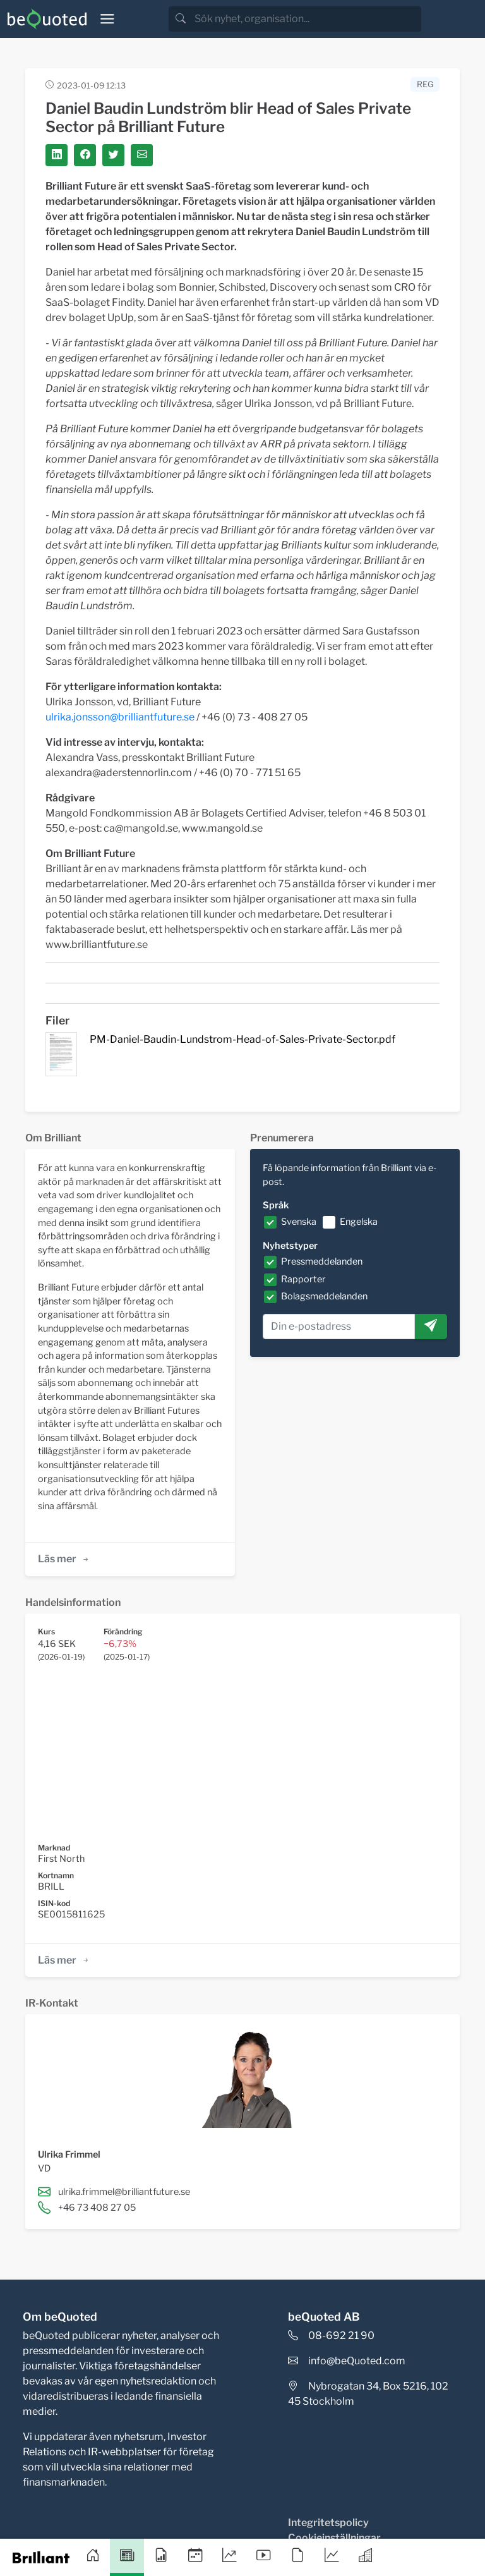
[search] (306, 19)
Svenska (298, 1221)
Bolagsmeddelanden (324, 1296)
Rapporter (303, 1279)
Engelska (359, 1221)
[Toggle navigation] (107, 19)
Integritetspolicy (328, 2523)
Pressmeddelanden (321, 1261)
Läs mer (64, 1559)
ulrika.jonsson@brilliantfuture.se (120, 717)
